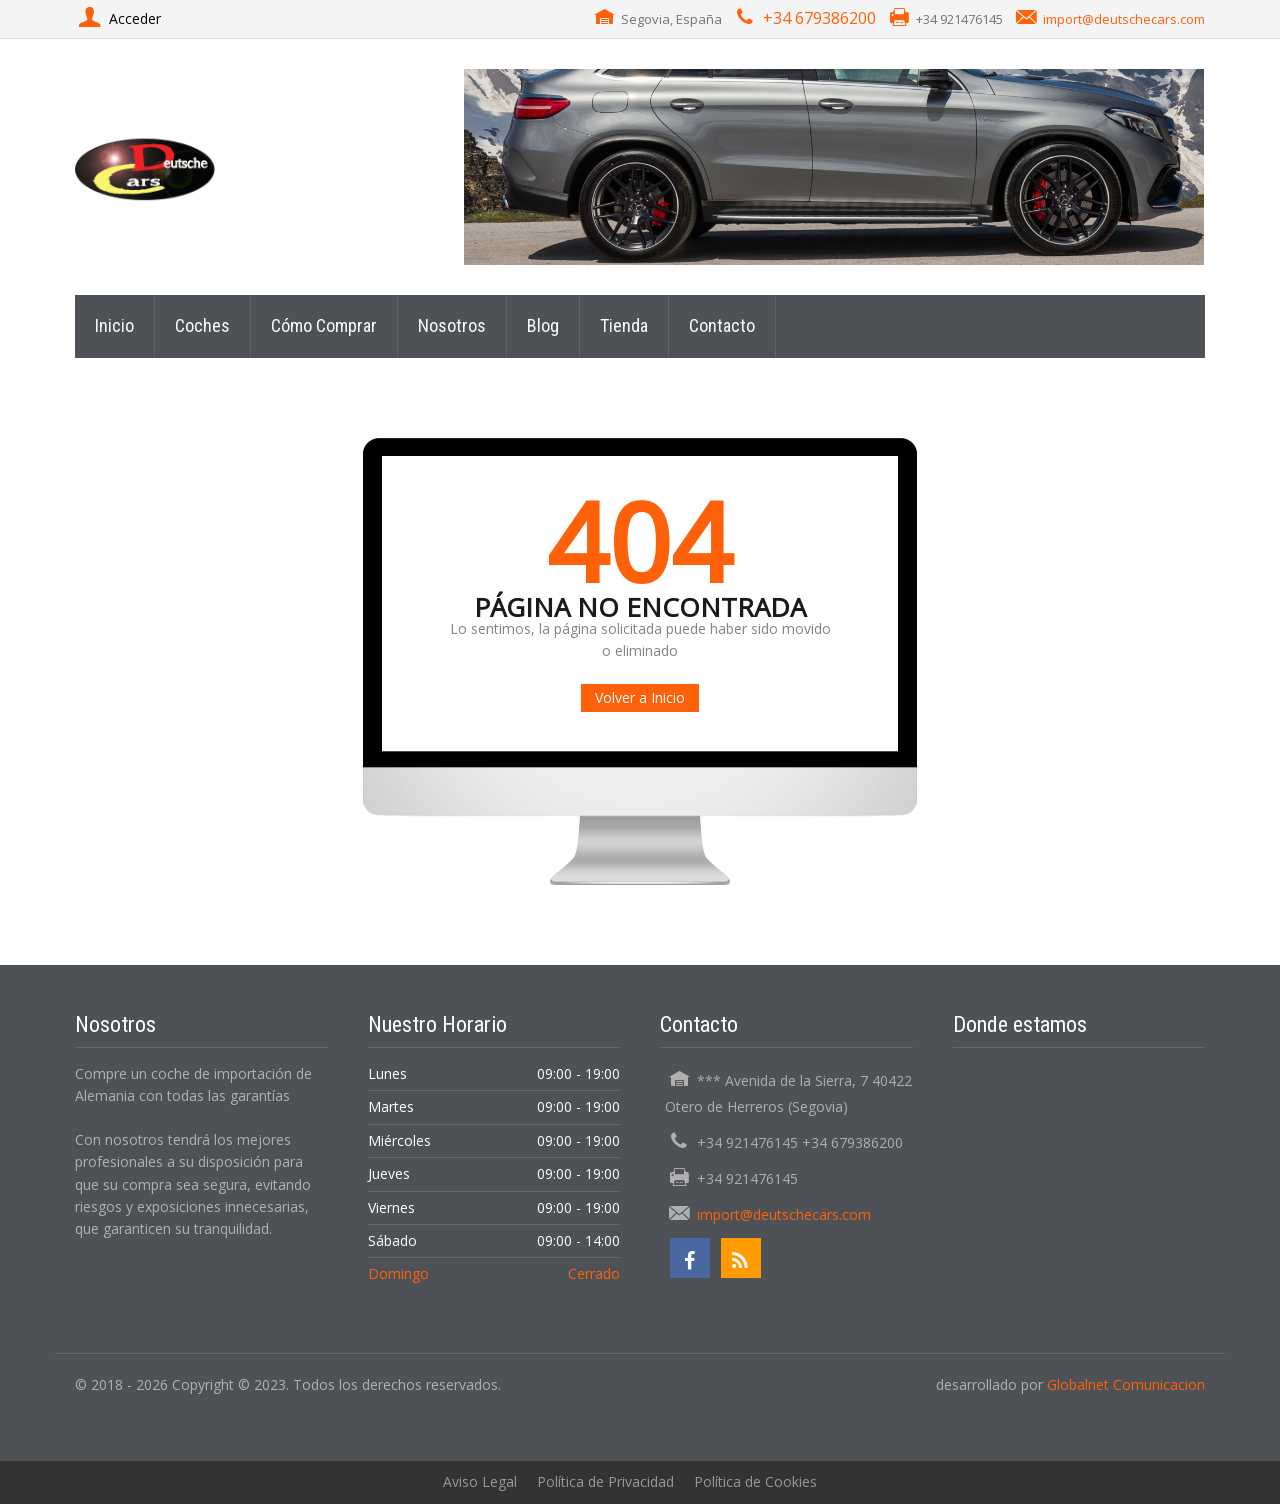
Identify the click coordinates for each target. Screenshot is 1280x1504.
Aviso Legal (480, 1481)
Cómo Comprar (324, 325)
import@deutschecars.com (1124, 19)
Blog (543, 325)
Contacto (722, 325)
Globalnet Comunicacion (1126, 1384)
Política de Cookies (755, 1481)
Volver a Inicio (640, 697)
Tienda (624, 325)
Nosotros (452, 325)
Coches (202, 325)
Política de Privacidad (605, 1481)
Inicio (114, 325)
